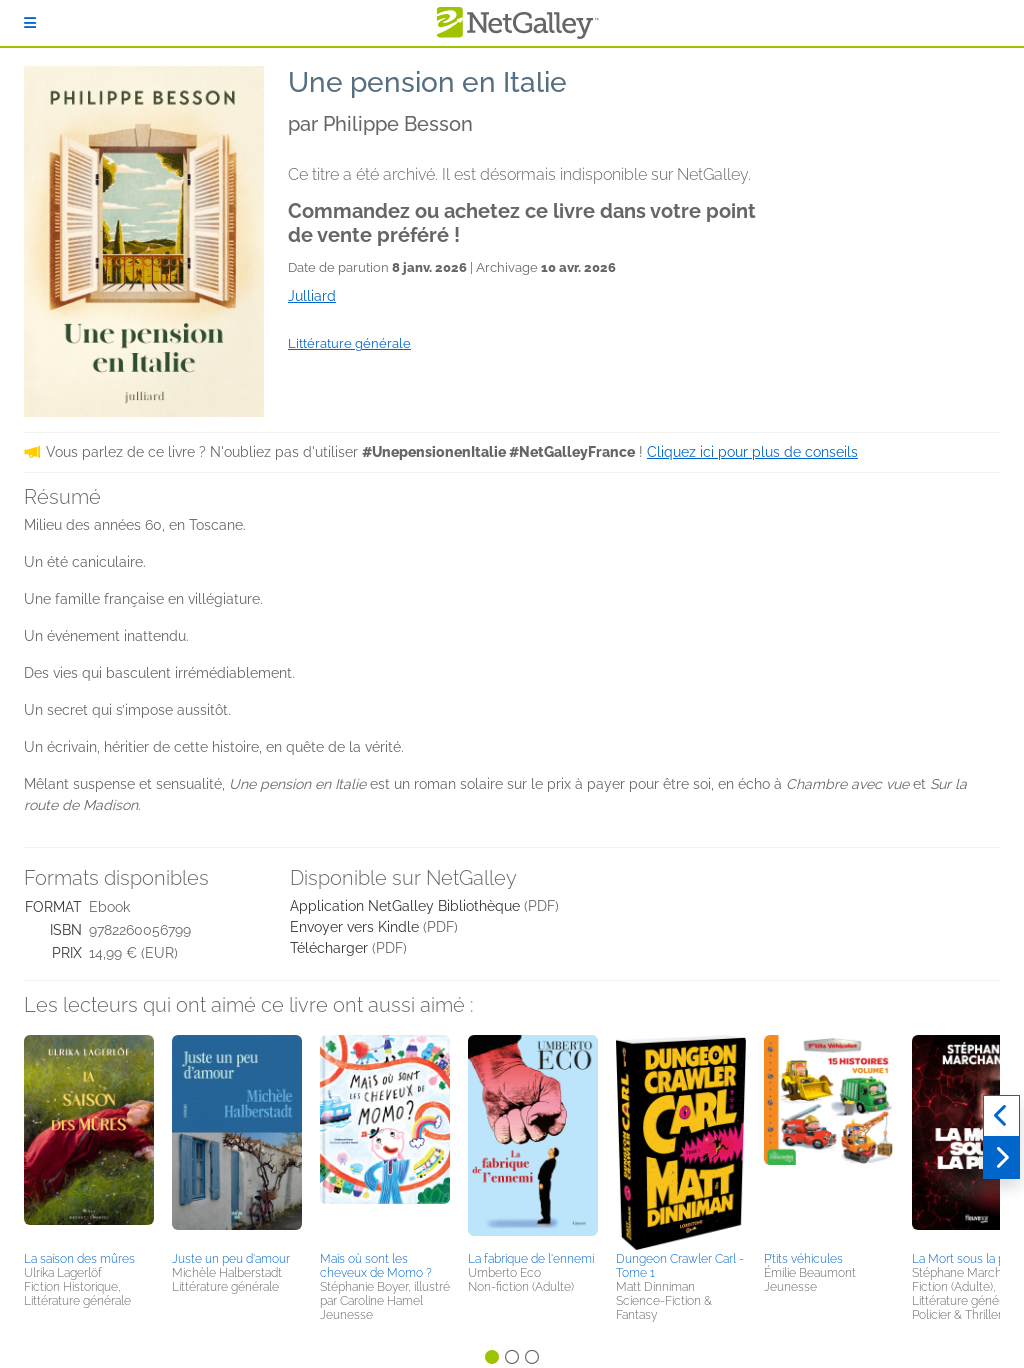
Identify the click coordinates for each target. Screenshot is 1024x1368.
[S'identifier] (30, 23)
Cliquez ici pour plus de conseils (752, 452)
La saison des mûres (79, 1259)
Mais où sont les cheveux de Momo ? (376, 1266)
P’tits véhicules (803, 1259)
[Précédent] (1001, 1116)
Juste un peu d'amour (231, 1259)
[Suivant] (1001, 1158)
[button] (89, 1140)
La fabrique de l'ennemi (531, 1259)
